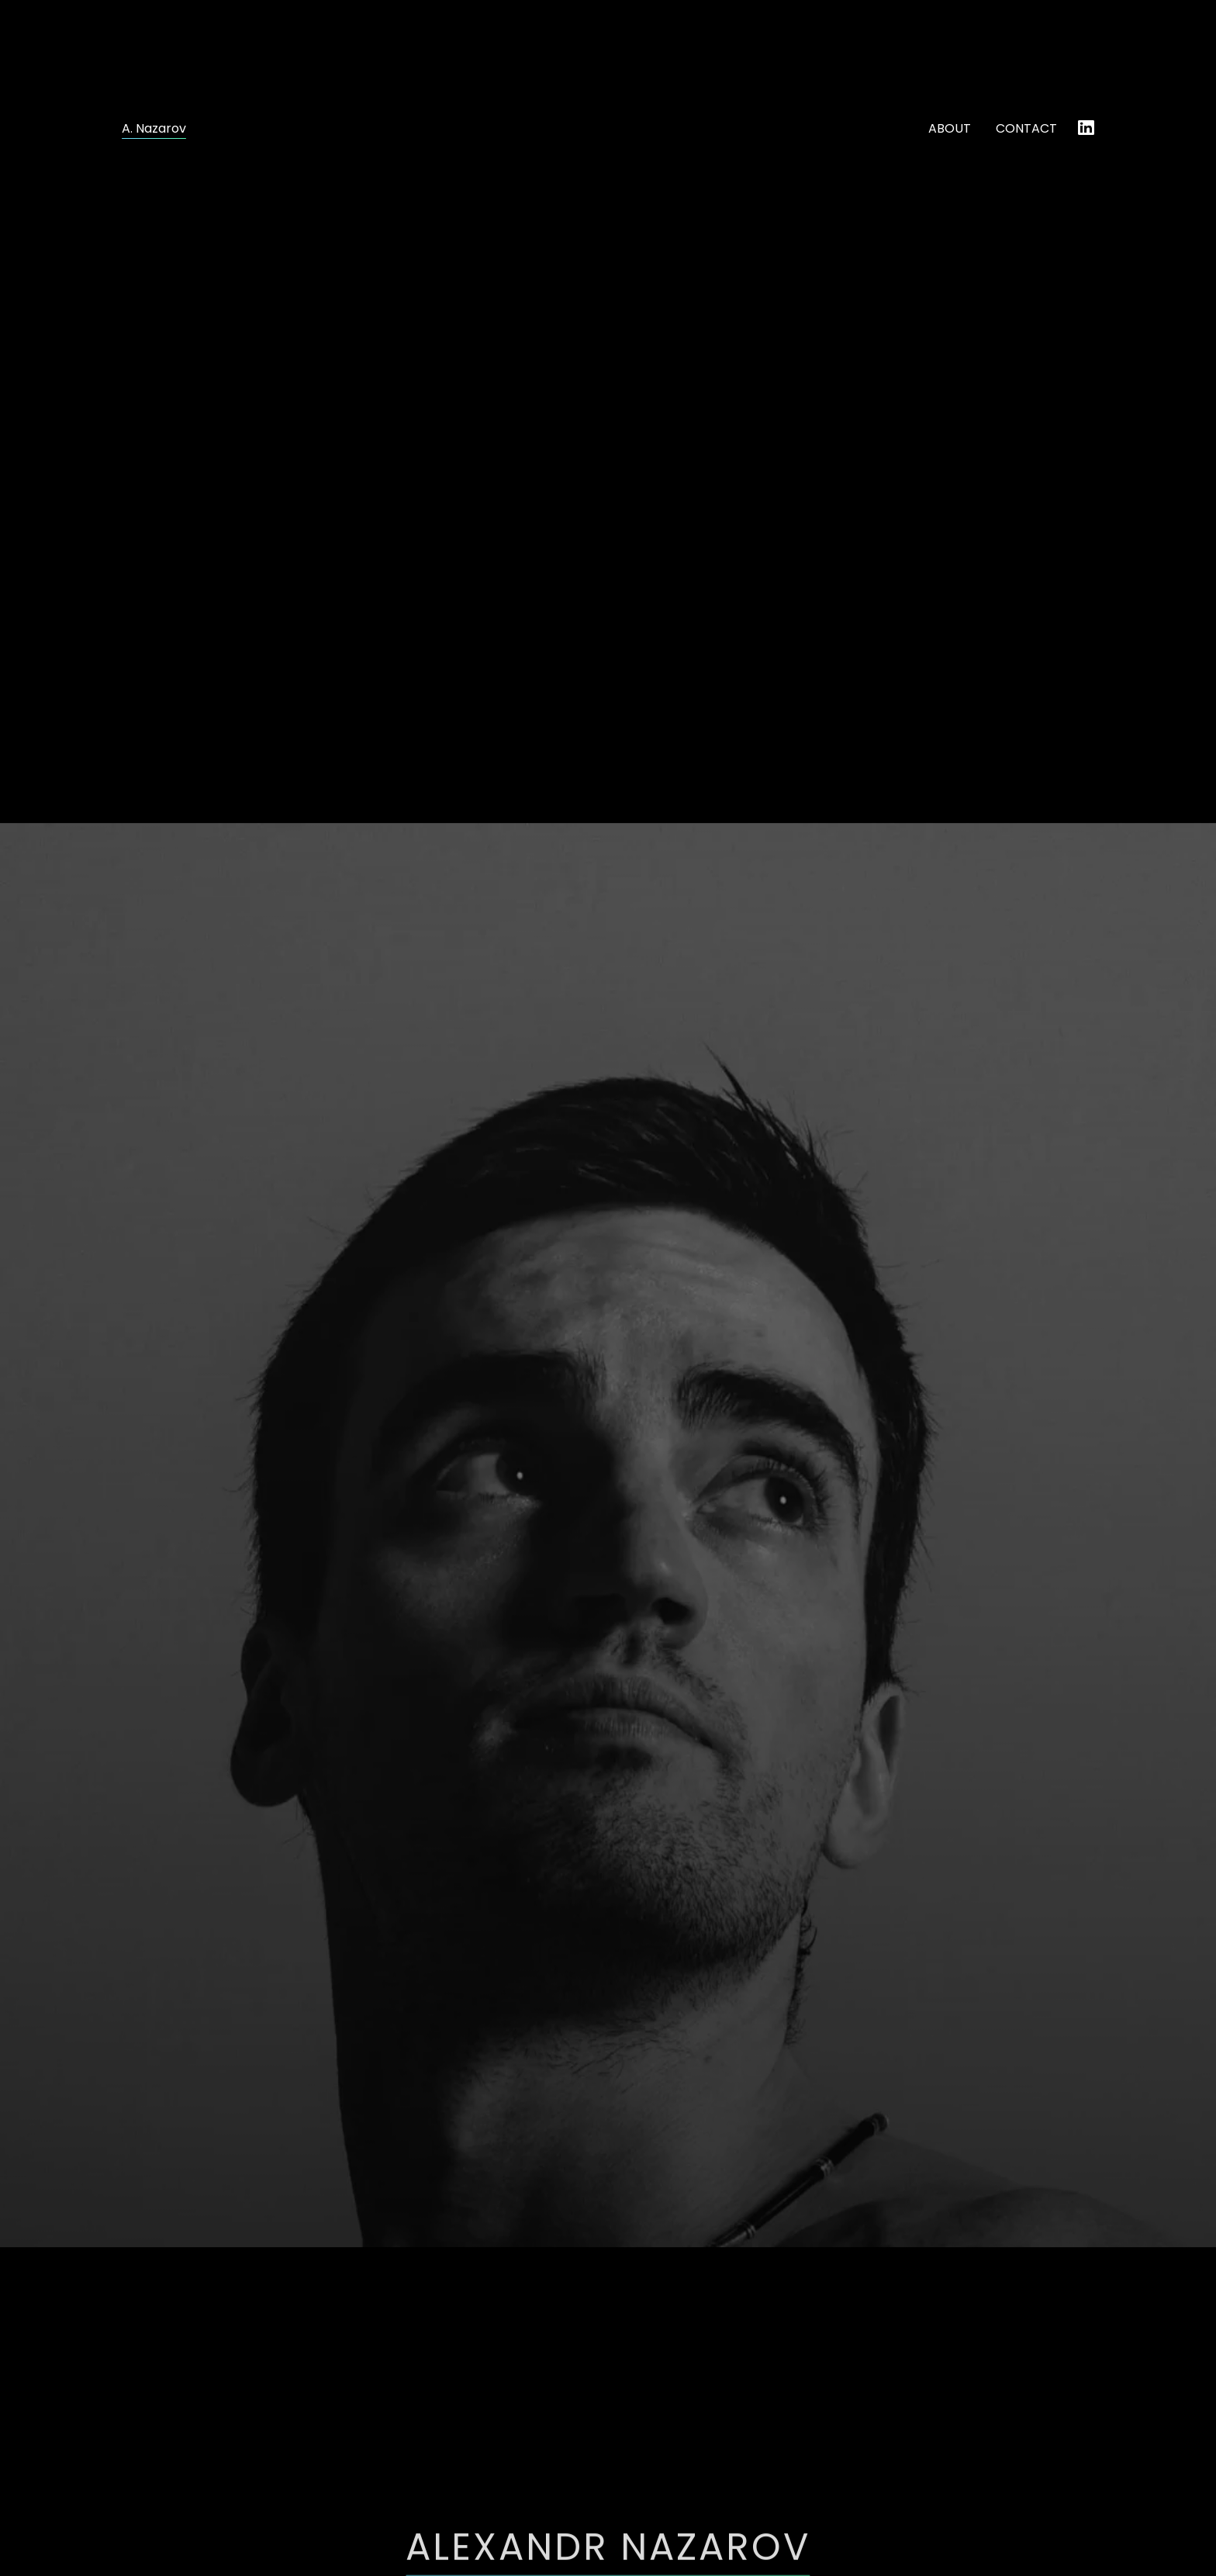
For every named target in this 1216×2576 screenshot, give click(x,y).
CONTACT (1026, 128)
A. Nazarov (154, 129)
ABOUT (949, 128)
